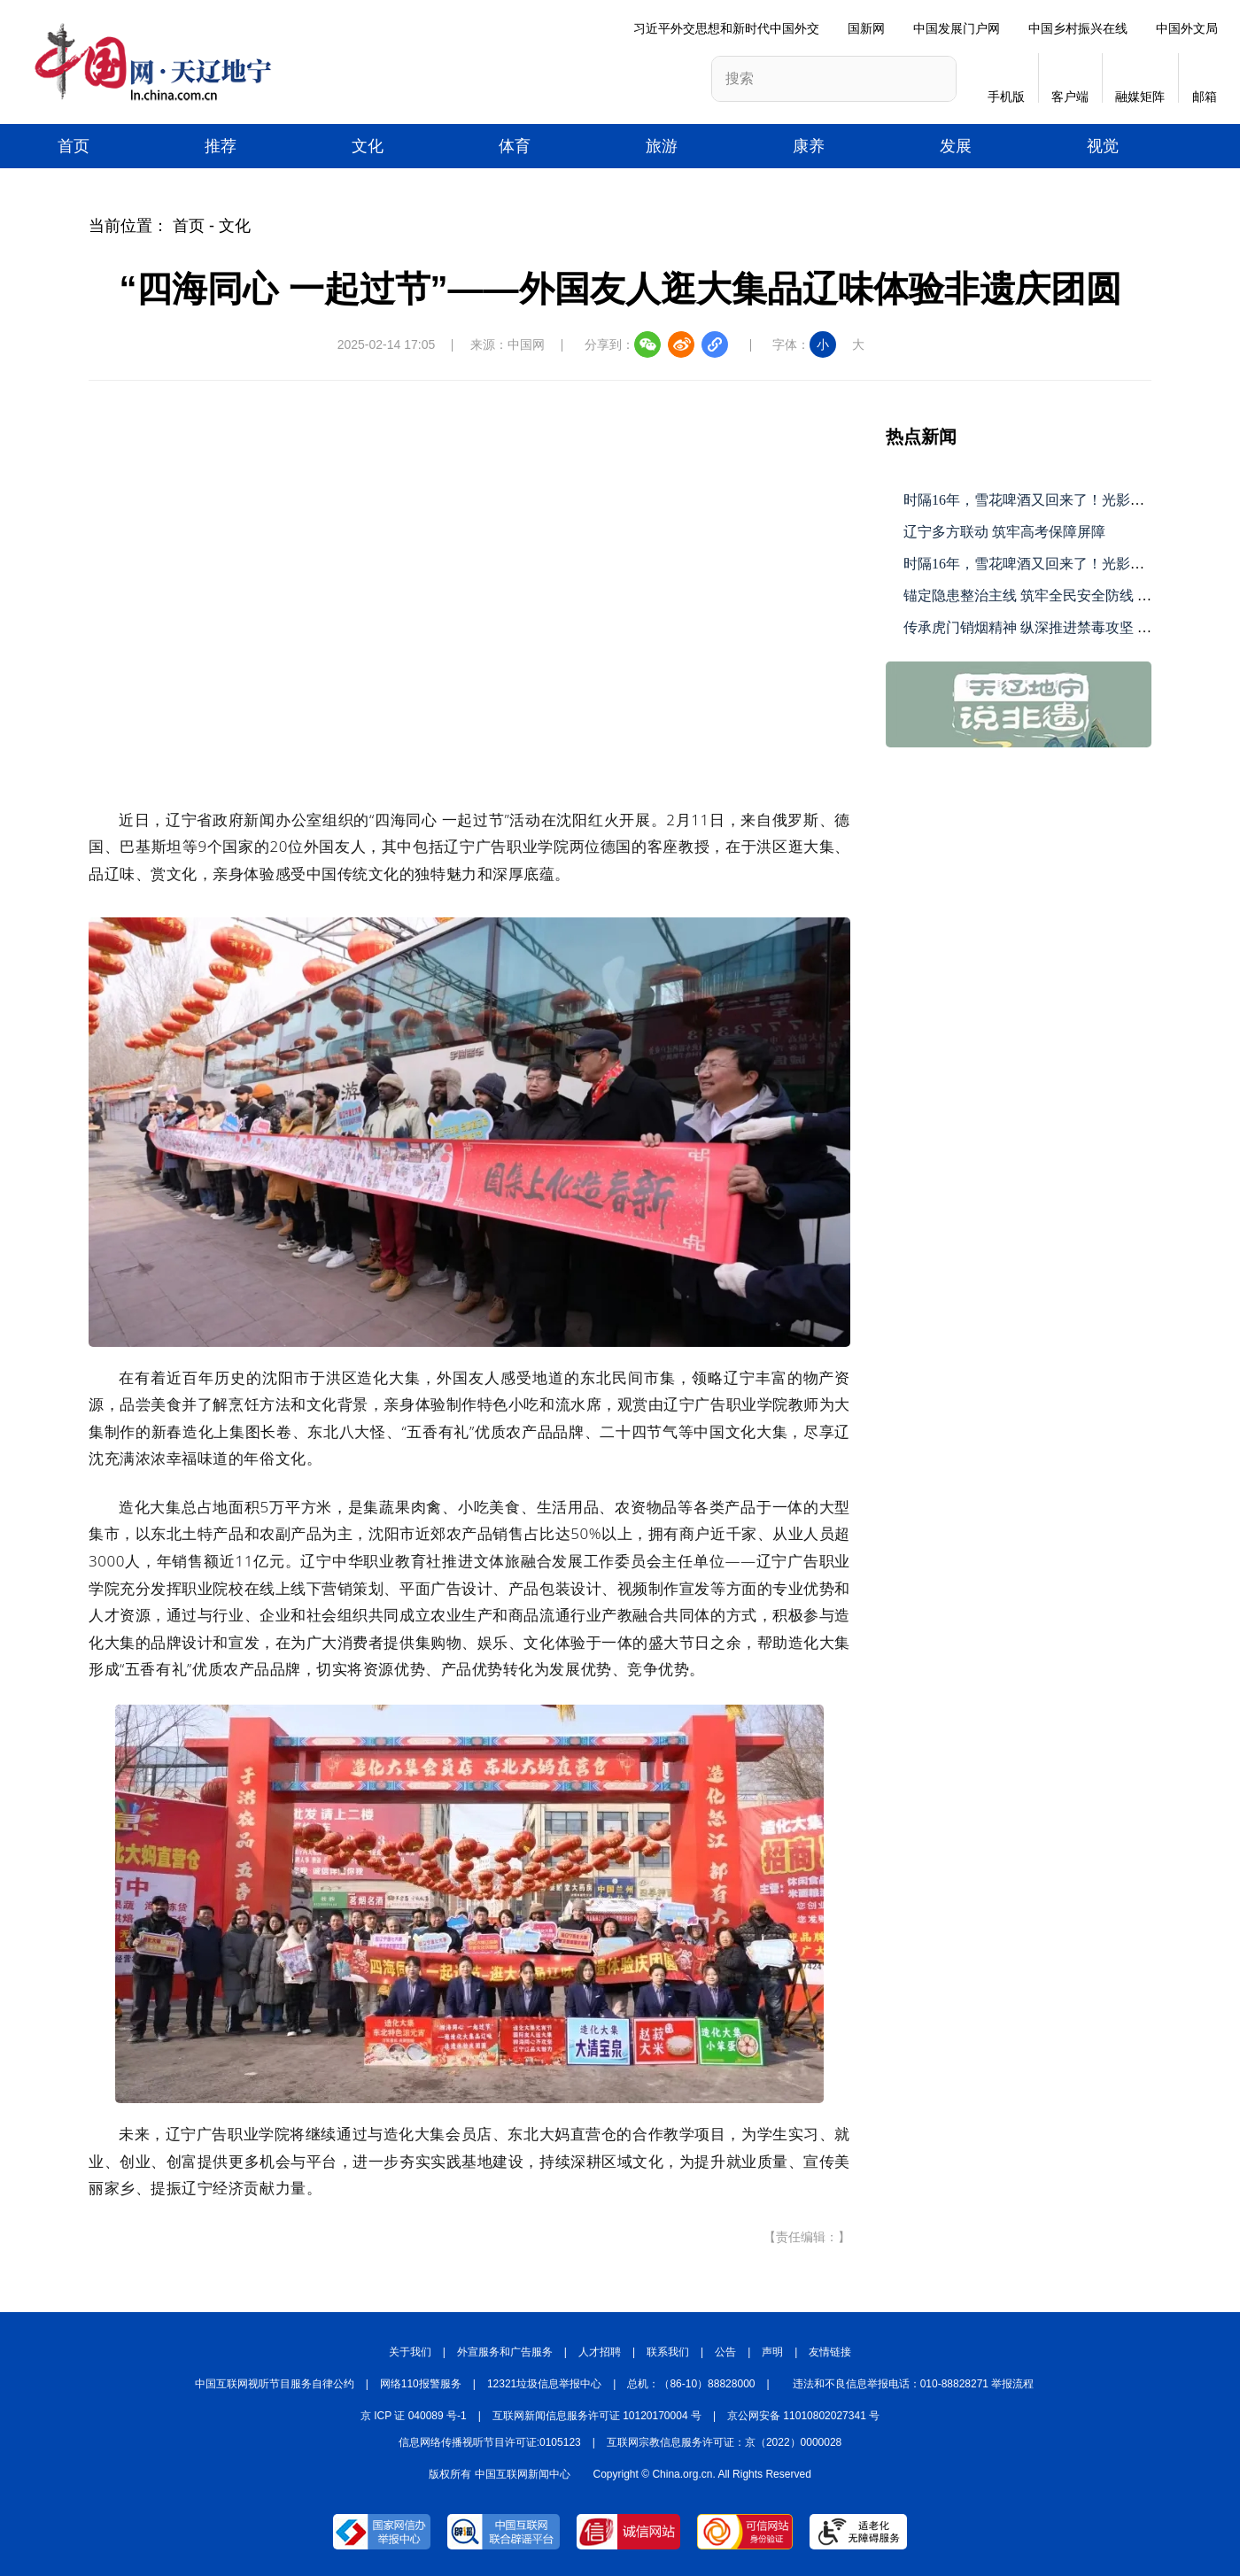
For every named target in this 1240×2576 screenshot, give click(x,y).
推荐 (220, 146)
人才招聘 (599, 2352)
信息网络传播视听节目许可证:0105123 (490, 2442)
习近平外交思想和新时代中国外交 (726, 28)
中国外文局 (1187, 28)
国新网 (866, 28)
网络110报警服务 (420, 2384)
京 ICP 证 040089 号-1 (413, 2416)
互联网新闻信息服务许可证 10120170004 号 (596, 2416)
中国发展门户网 (956, 28)
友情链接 (830, 2352)
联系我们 (668, 2352)
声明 (772, 2352)
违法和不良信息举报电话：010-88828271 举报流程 (914, 2384)
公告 (725, 2352)
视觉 (1103, 146)
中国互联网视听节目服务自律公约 (274, 2384)
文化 (368, 146)
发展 (956, 146)
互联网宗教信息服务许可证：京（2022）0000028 (724, 2442)
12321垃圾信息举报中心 (544, 2384)
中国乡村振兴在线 (1078, 28)
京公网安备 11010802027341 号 (803, 2416)
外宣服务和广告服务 (505, 2352)
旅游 (662, 146)
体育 (515, 146)
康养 (809, 146)
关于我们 (410, 2352)
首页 (73, 146)
